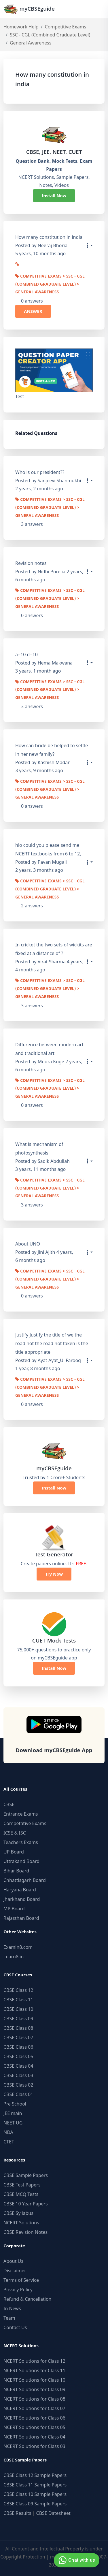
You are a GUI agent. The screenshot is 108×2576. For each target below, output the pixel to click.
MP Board (14, 1908)
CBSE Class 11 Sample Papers (35, 2485)
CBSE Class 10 (18, 2009)
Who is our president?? (39, 472)
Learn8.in (13, 1956)
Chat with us (76, 2560)
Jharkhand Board (21, 1899)
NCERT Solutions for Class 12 (34, 2361)
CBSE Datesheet (53, 2513)
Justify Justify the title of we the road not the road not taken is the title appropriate (51, 1343)
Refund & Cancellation (27, 2299)
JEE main (12, 2113)
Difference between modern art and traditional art (49, 1048)
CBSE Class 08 (18, 2028)
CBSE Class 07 (18, 2037)
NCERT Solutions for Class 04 (34, 2437)
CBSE (8, 1804)
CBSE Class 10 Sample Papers (35, 2494)
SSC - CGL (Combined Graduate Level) (50, 35)
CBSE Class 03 (18, 2075)
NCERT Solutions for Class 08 (34, 2399)
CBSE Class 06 (18, 2047)
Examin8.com (18, 1947)
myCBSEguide (29, 9)
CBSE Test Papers (22, 2185)
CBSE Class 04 (18, 2066)
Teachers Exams (20, 1842)
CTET (8, 2142)
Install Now (54, 195)
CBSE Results (17, 2513)
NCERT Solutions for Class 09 (34, 2389)
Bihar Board (16, 1871)
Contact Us (15, 2327)
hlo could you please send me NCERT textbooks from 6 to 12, (48, 849)
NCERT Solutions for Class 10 (34, 2380)
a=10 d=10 (26, 654)
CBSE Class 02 (18, 2085)
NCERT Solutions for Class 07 (34, 2408)
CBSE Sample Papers (25, 2175)
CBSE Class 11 (18, 1999)
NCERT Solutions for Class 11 (34, 2370)
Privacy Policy (18, 2289)
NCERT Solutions (21, 2222)
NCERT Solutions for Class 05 (34, 2427)
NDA (8, 2132)
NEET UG (12, 2123)
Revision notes (30, 563)
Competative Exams (24, 1823)
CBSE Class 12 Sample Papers (35, 2475)
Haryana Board (19, 1890)
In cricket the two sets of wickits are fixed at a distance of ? (53, 949)
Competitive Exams (65, 27)
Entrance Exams (20, 1814)
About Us (13, 2261)
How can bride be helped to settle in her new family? (51, 749)
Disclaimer (14, 2270)
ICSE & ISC (14, 1833)
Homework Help (21, 27)
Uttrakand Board (21, 1861)
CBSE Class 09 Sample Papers (35, 2504)
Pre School (14, 2104)
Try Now (54, 1574)
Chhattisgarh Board (24, 1880)
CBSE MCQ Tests (20, 2194)
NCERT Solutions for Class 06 (34, 2418)
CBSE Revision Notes (25, 2232)
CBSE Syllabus (18, 2213)
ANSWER (33, 311)
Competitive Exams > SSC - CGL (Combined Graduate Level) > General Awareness (50, 284)
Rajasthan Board (21, 1918)
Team (9, 2318)
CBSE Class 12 (18, 1990)
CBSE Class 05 (18, 2056)
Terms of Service (21, 2280)
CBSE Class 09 (18, 2018)
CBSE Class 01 (18, 2094)
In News (12, 2308)
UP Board (13, 1852)
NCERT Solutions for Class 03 (34, 2446)
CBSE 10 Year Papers (25, 2204)
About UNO (27, 1244)
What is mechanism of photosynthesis (39, 1148)
